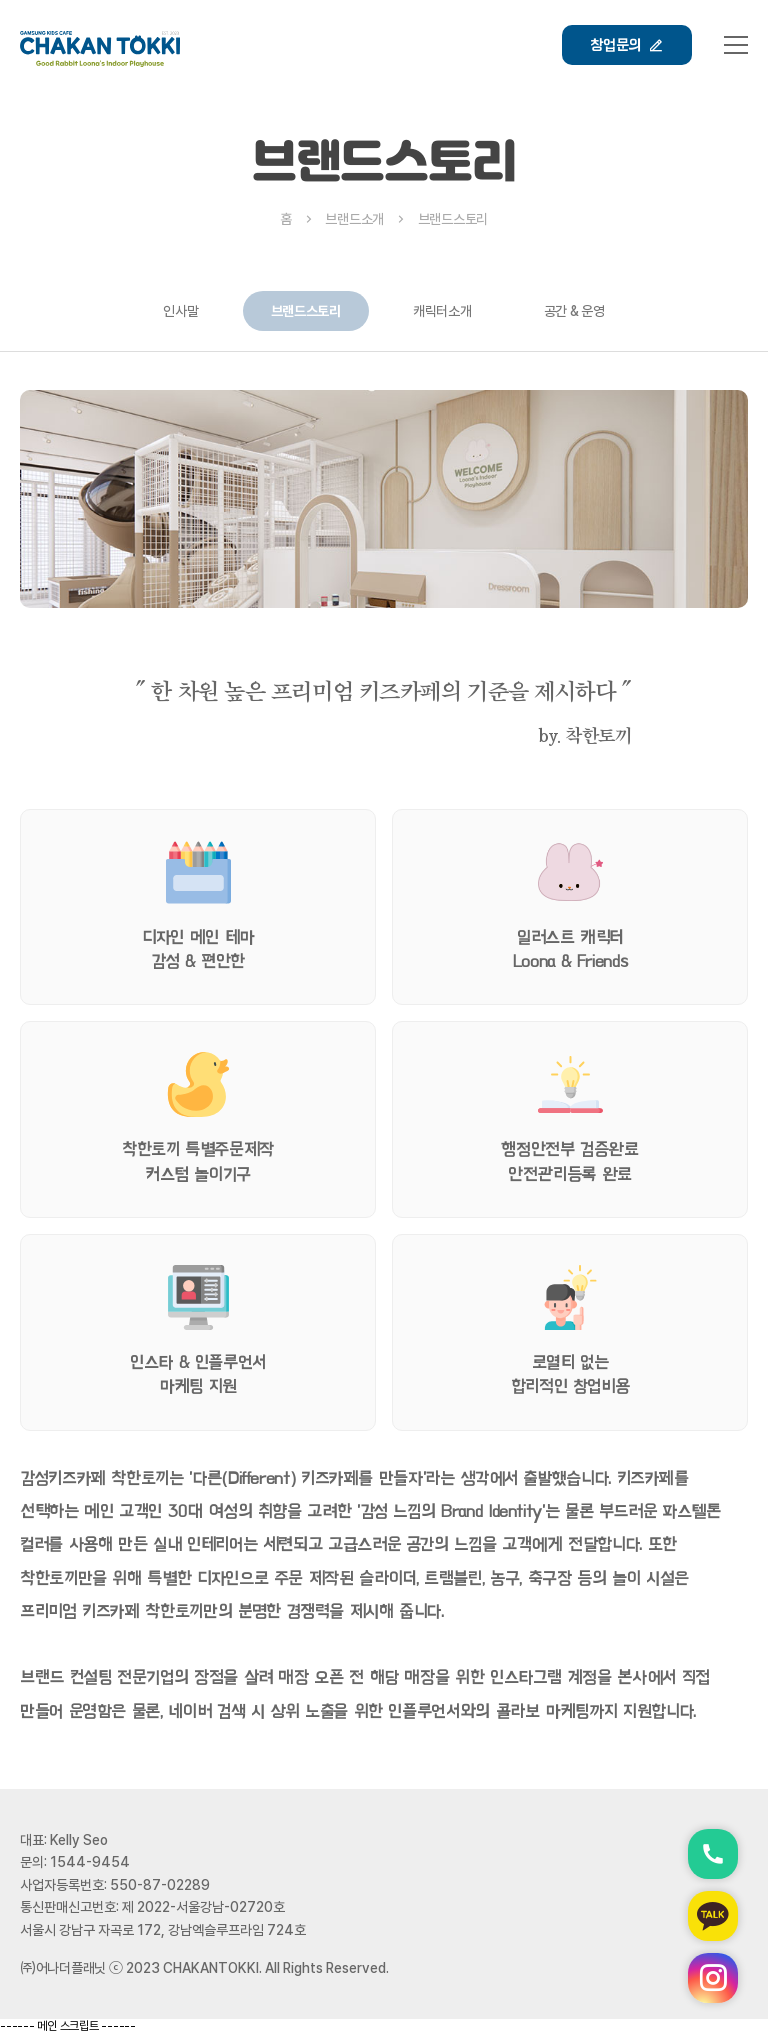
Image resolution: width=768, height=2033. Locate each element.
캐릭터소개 (442, 311)
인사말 (180, 311)
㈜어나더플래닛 (63, 1968)
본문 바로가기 (0, 0)
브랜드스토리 (306, 311)
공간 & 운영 (574, 311)
